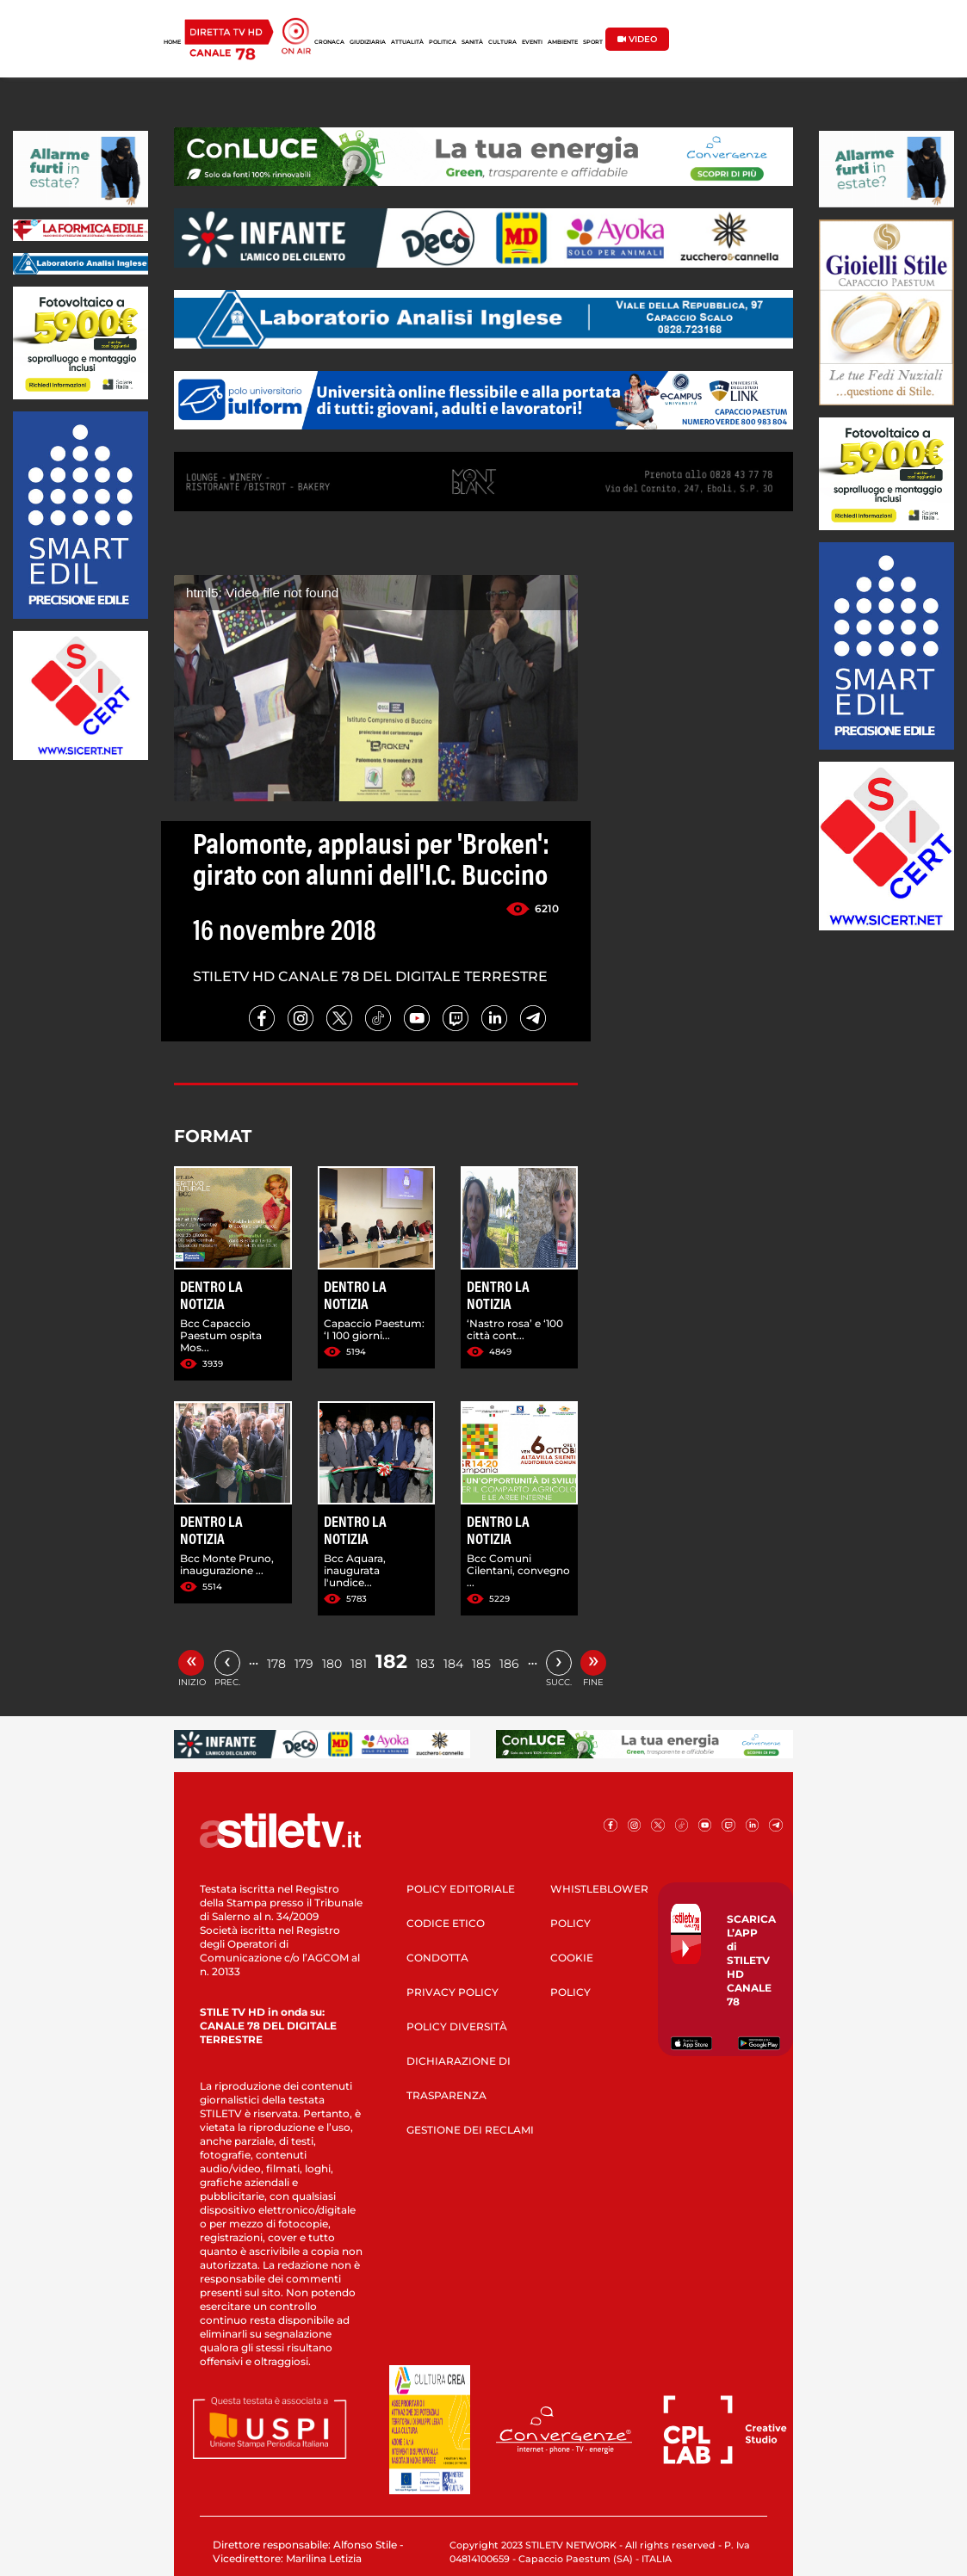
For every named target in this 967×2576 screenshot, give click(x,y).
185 (481, 1663)
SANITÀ (472, 42)
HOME (172, 42)
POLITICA (442, 42)
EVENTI (532, 42)
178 (276, 1663)
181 (358, 1663)
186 (509, 1663)
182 (391, 1661)
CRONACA (329, 42)
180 (332, 1663)
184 (453, 1663)
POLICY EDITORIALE (460, 1888)
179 (303, 1663)
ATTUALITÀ (407, 42)
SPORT (593, 42)
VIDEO (637, 39)
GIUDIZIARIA (368, 42)
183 (425, 1663)
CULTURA (502, 42)
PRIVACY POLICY (452, 1992)
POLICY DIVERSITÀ (456, 2026)
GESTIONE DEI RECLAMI (470, 2129)
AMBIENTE (563, 42)
